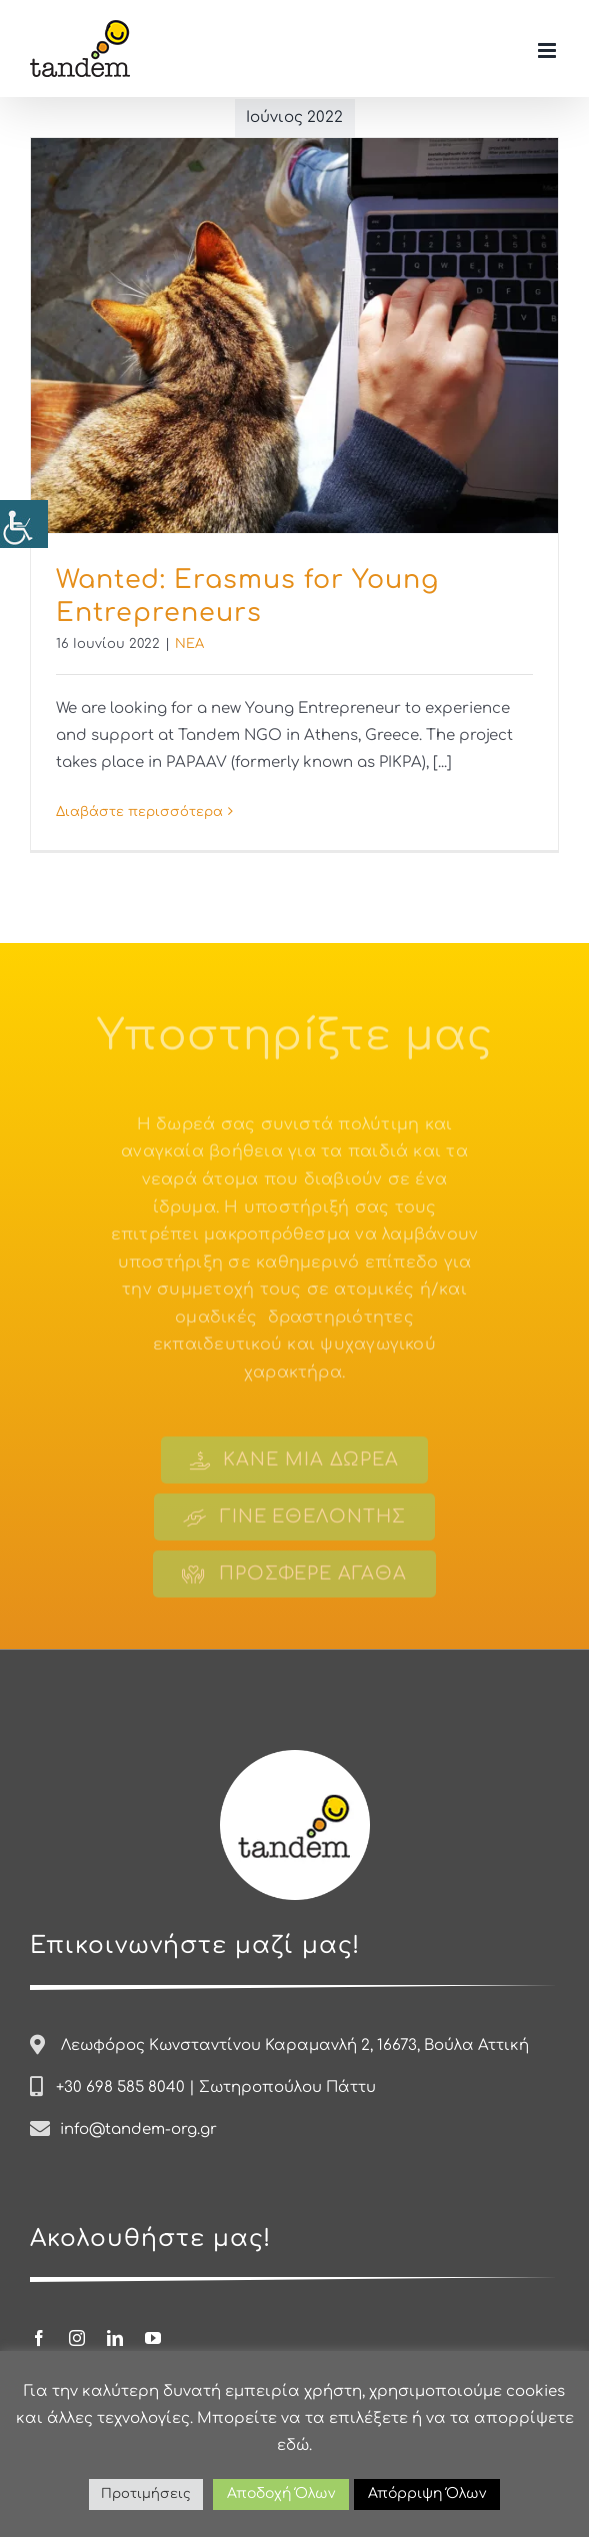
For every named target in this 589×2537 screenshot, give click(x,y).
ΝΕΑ (189, 644)
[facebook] (39, 2338)
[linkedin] (115, 2338)
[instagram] (77, 2338)
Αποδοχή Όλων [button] (281, 2493)
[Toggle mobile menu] (548, 50)
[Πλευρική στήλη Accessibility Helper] (24, 524)
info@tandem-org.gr (138, 2129)
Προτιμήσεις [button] (146, 2494)
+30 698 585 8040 (120, 2087)
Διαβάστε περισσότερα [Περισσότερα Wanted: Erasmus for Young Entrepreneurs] (139, 812)
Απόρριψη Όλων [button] (427, 2493)
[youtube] (153, 2338)
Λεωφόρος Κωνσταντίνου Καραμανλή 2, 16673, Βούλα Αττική (295, 2045)
